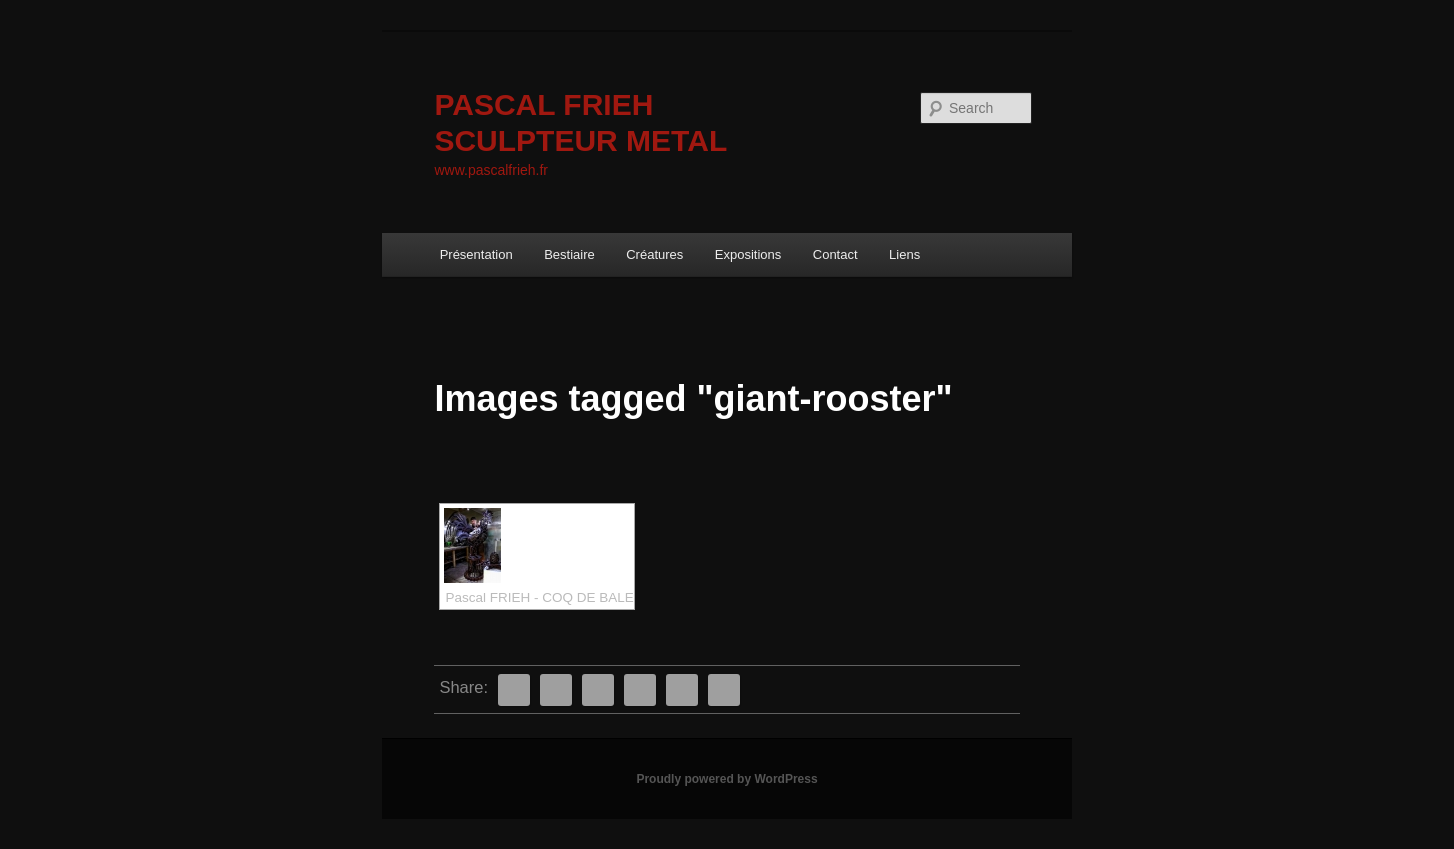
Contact (835, 254)
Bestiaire (569, 254)
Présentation (476, 254)
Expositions (748, 254)
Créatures (654, 254)
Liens (904, 254)
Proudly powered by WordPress (726, 779)
